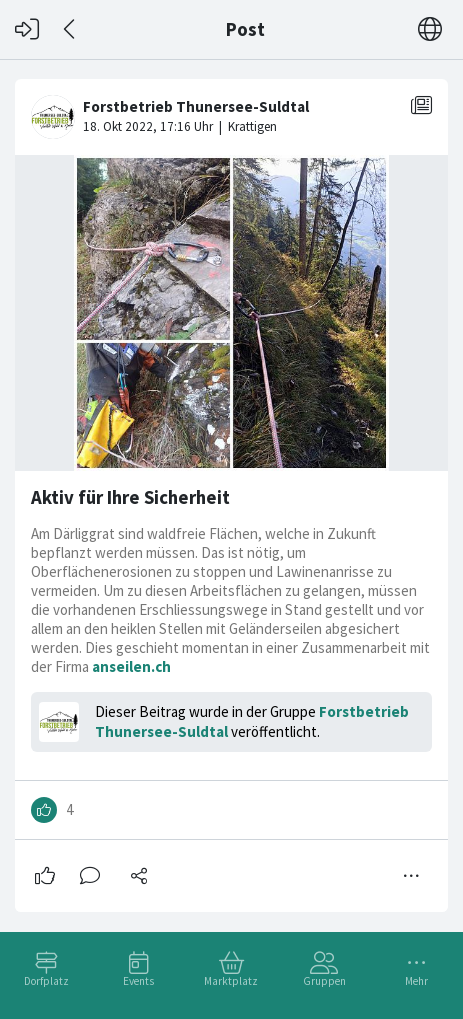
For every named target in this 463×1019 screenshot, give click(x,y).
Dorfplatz (46, 981)
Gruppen (324, 981)
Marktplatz (231, 981)
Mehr (416, 981)
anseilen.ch (131, 666)
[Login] (27, 29)
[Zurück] (70, 29)
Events (138, 981)
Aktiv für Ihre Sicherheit (130, 497)
